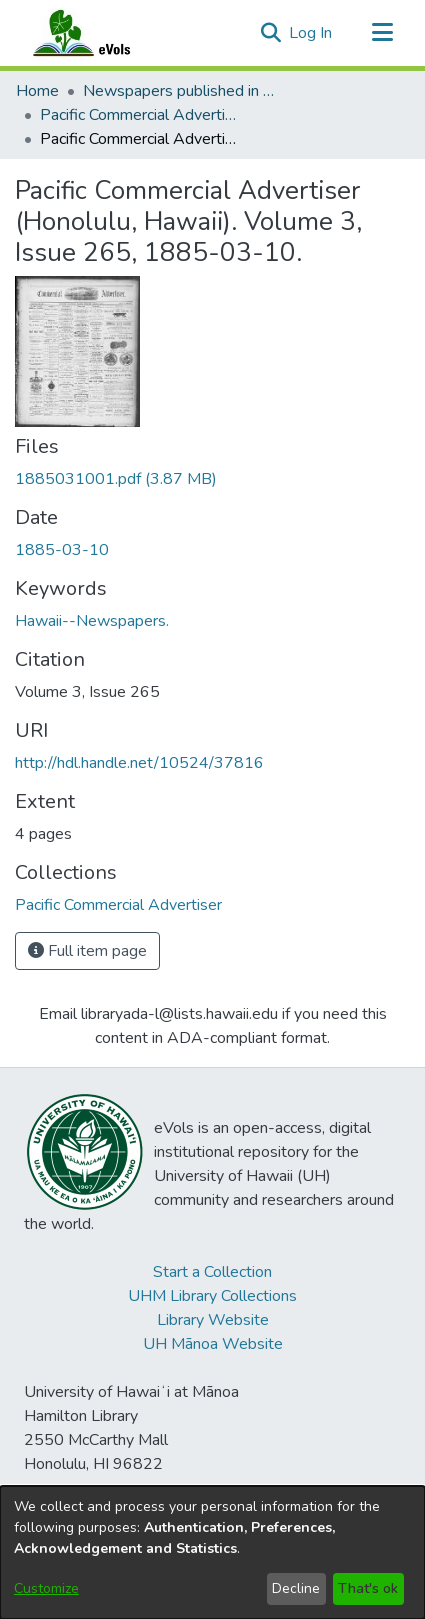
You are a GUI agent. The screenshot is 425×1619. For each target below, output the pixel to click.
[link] (116, 479)
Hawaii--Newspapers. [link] (92, 621)
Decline (296, 1588)
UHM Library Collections (212, 1296)
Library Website (213, 1320)
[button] (270, 33)
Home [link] (37, 91)
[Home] (101, 33)
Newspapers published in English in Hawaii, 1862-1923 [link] (183, 91)
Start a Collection (212, 1272)
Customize (46, 1588)
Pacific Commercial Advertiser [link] (140, 115)
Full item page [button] (87, 951)
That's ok (368, 1588)
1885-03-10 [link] (62, 550)
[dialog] (212, 1552)
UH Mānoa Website (213, 1344)
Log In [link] (311, 33)
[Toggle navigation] (382, 33)
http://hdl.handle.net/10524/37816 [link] (139, 763)
